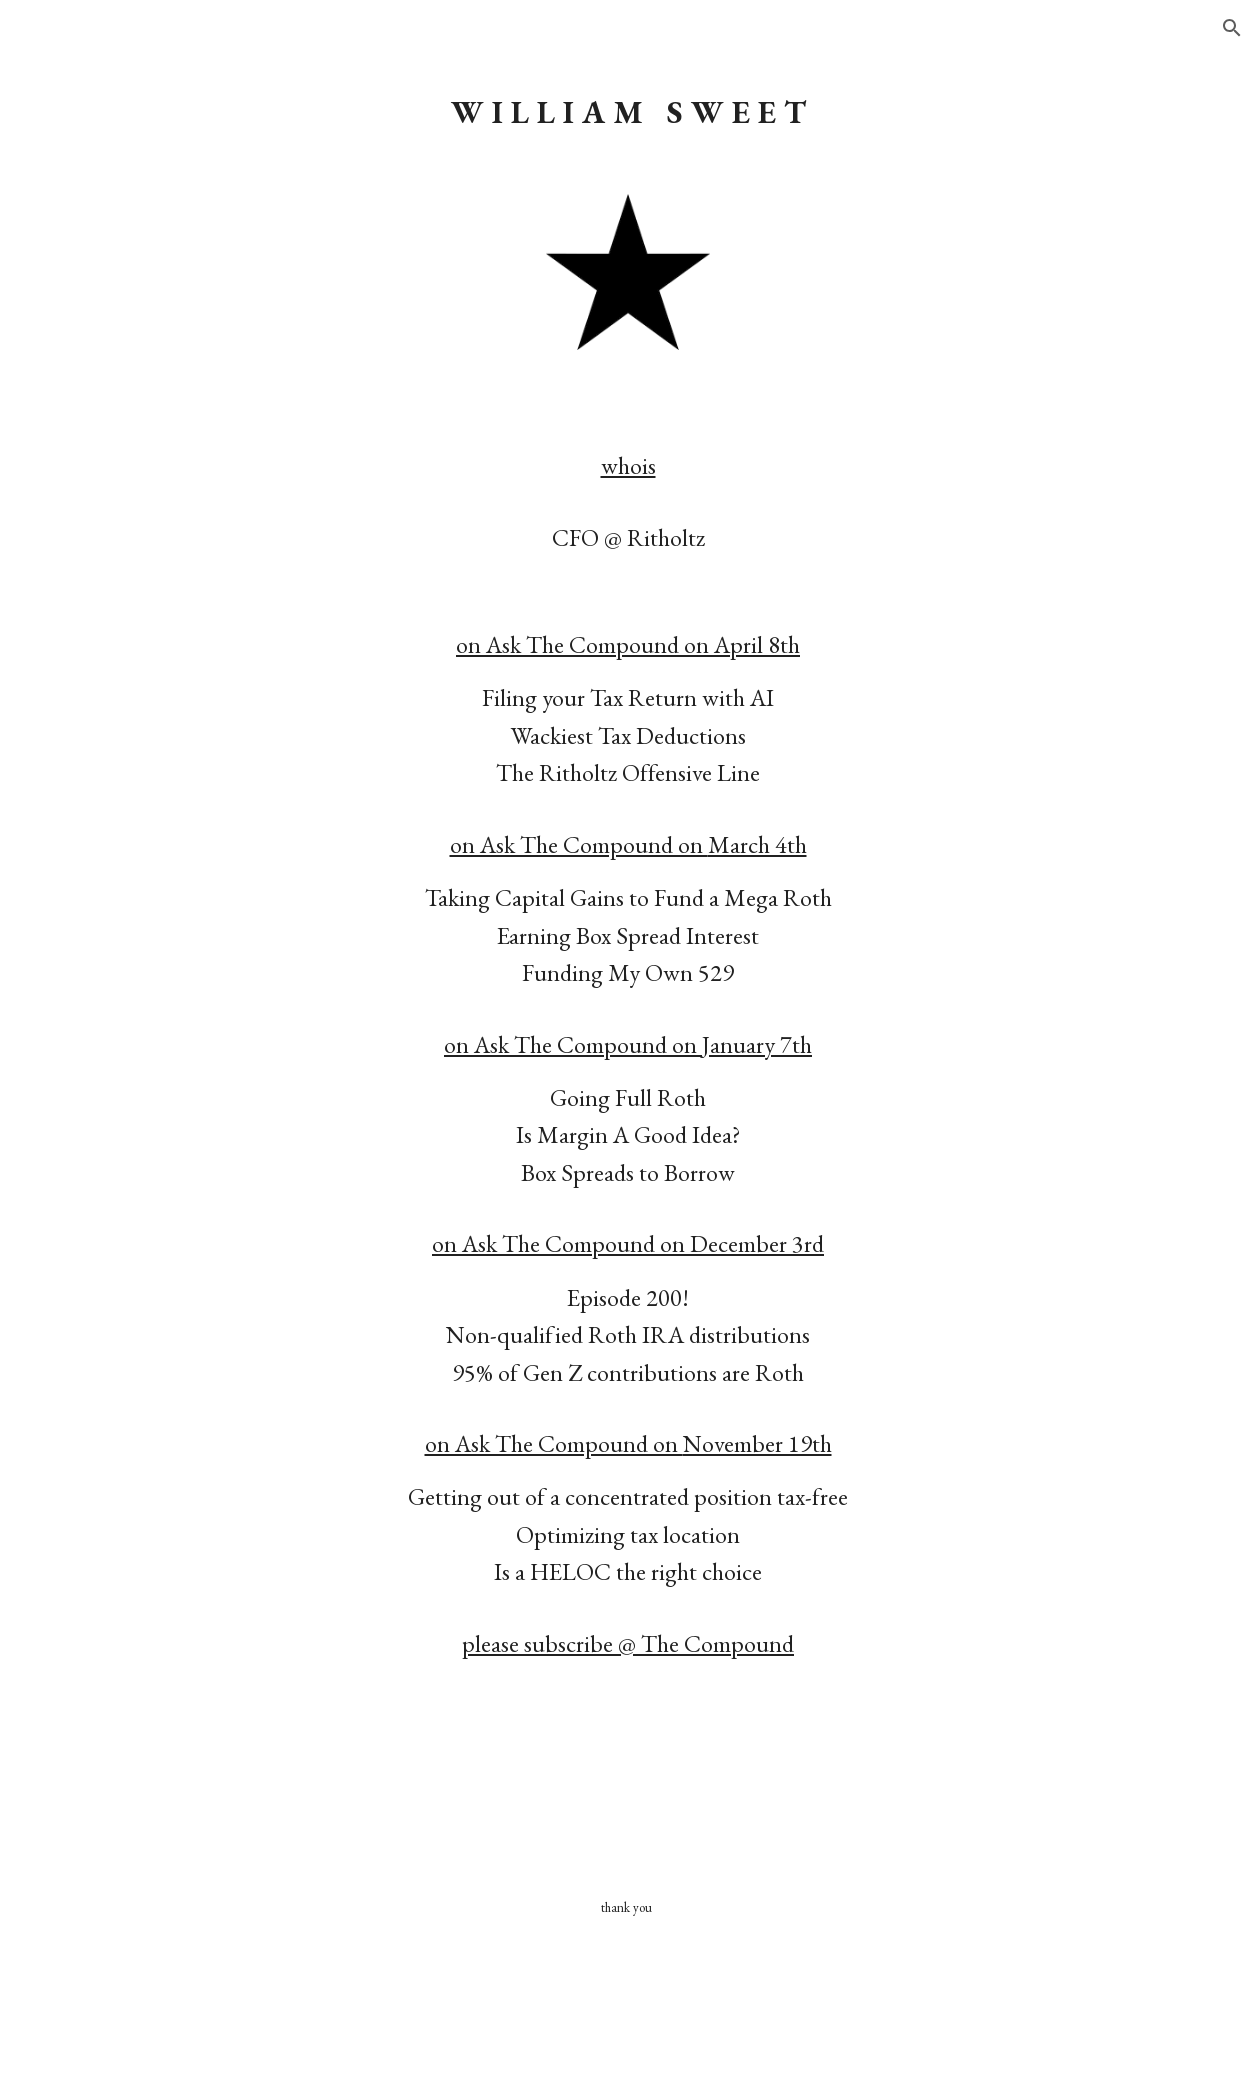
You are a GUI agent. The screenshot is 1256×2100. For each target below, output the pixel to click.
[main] (628, 113)
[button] (1232, 28)
